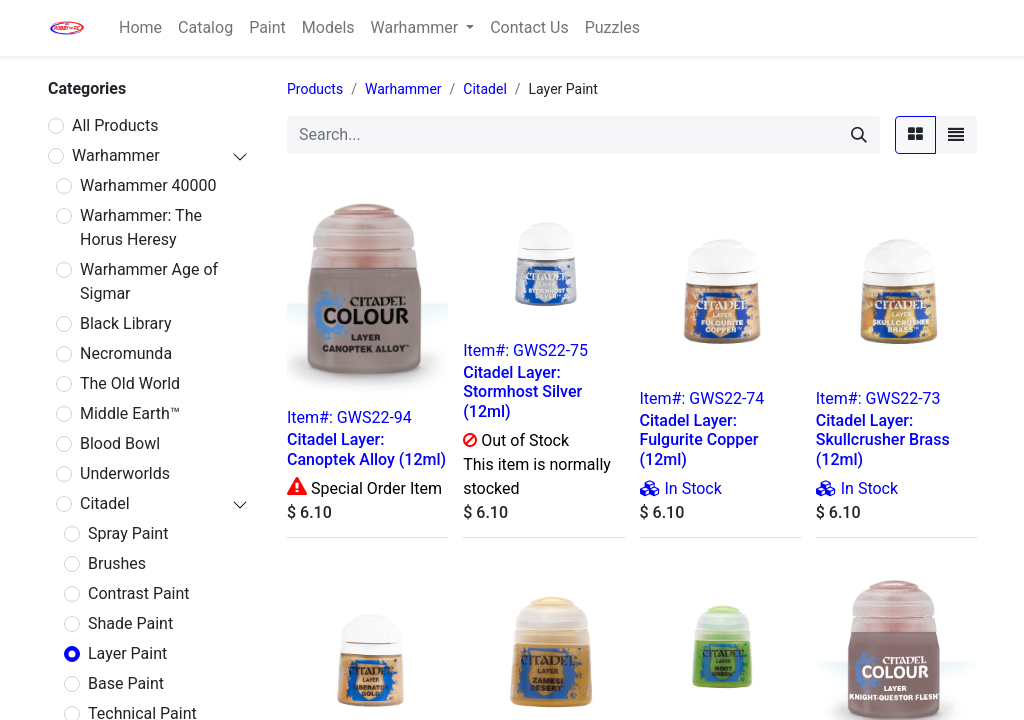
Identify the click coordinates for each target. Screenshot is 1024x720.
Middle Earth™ (130, 413)
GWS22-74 (726, 398)
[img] (650, 488)
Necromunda (126, 353)
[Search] (859, 135)
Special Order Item (374, 488)
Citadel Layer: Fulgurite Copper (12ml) (699, 439)
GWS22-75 (550, 350)
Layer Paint (127, 653)
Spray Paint (128, 533)
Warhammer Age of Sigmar (149, 281)
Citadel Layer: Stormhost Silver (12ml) (522, 391)
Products (315, 89)
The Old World (130, 383)
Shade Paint (130, 623)
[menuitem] (140, 28)
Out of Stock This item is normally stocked (537, 464)
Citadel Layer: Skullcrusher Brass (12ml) (883, 439)
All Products (115, 125)
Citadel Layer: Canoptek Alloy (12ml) (366, 449)
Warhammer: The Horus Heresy (141, 227)
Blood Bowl (120, 443)
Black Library (125, 323)
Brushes (117, 563)
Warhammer (116, 155)
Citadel (105, 503)
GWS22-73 (903, 398)
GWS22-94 (374, 417)
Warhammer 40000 (148, 185)
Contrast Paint (139, 593)
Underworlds (125, 473)
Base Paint (126, 683)
